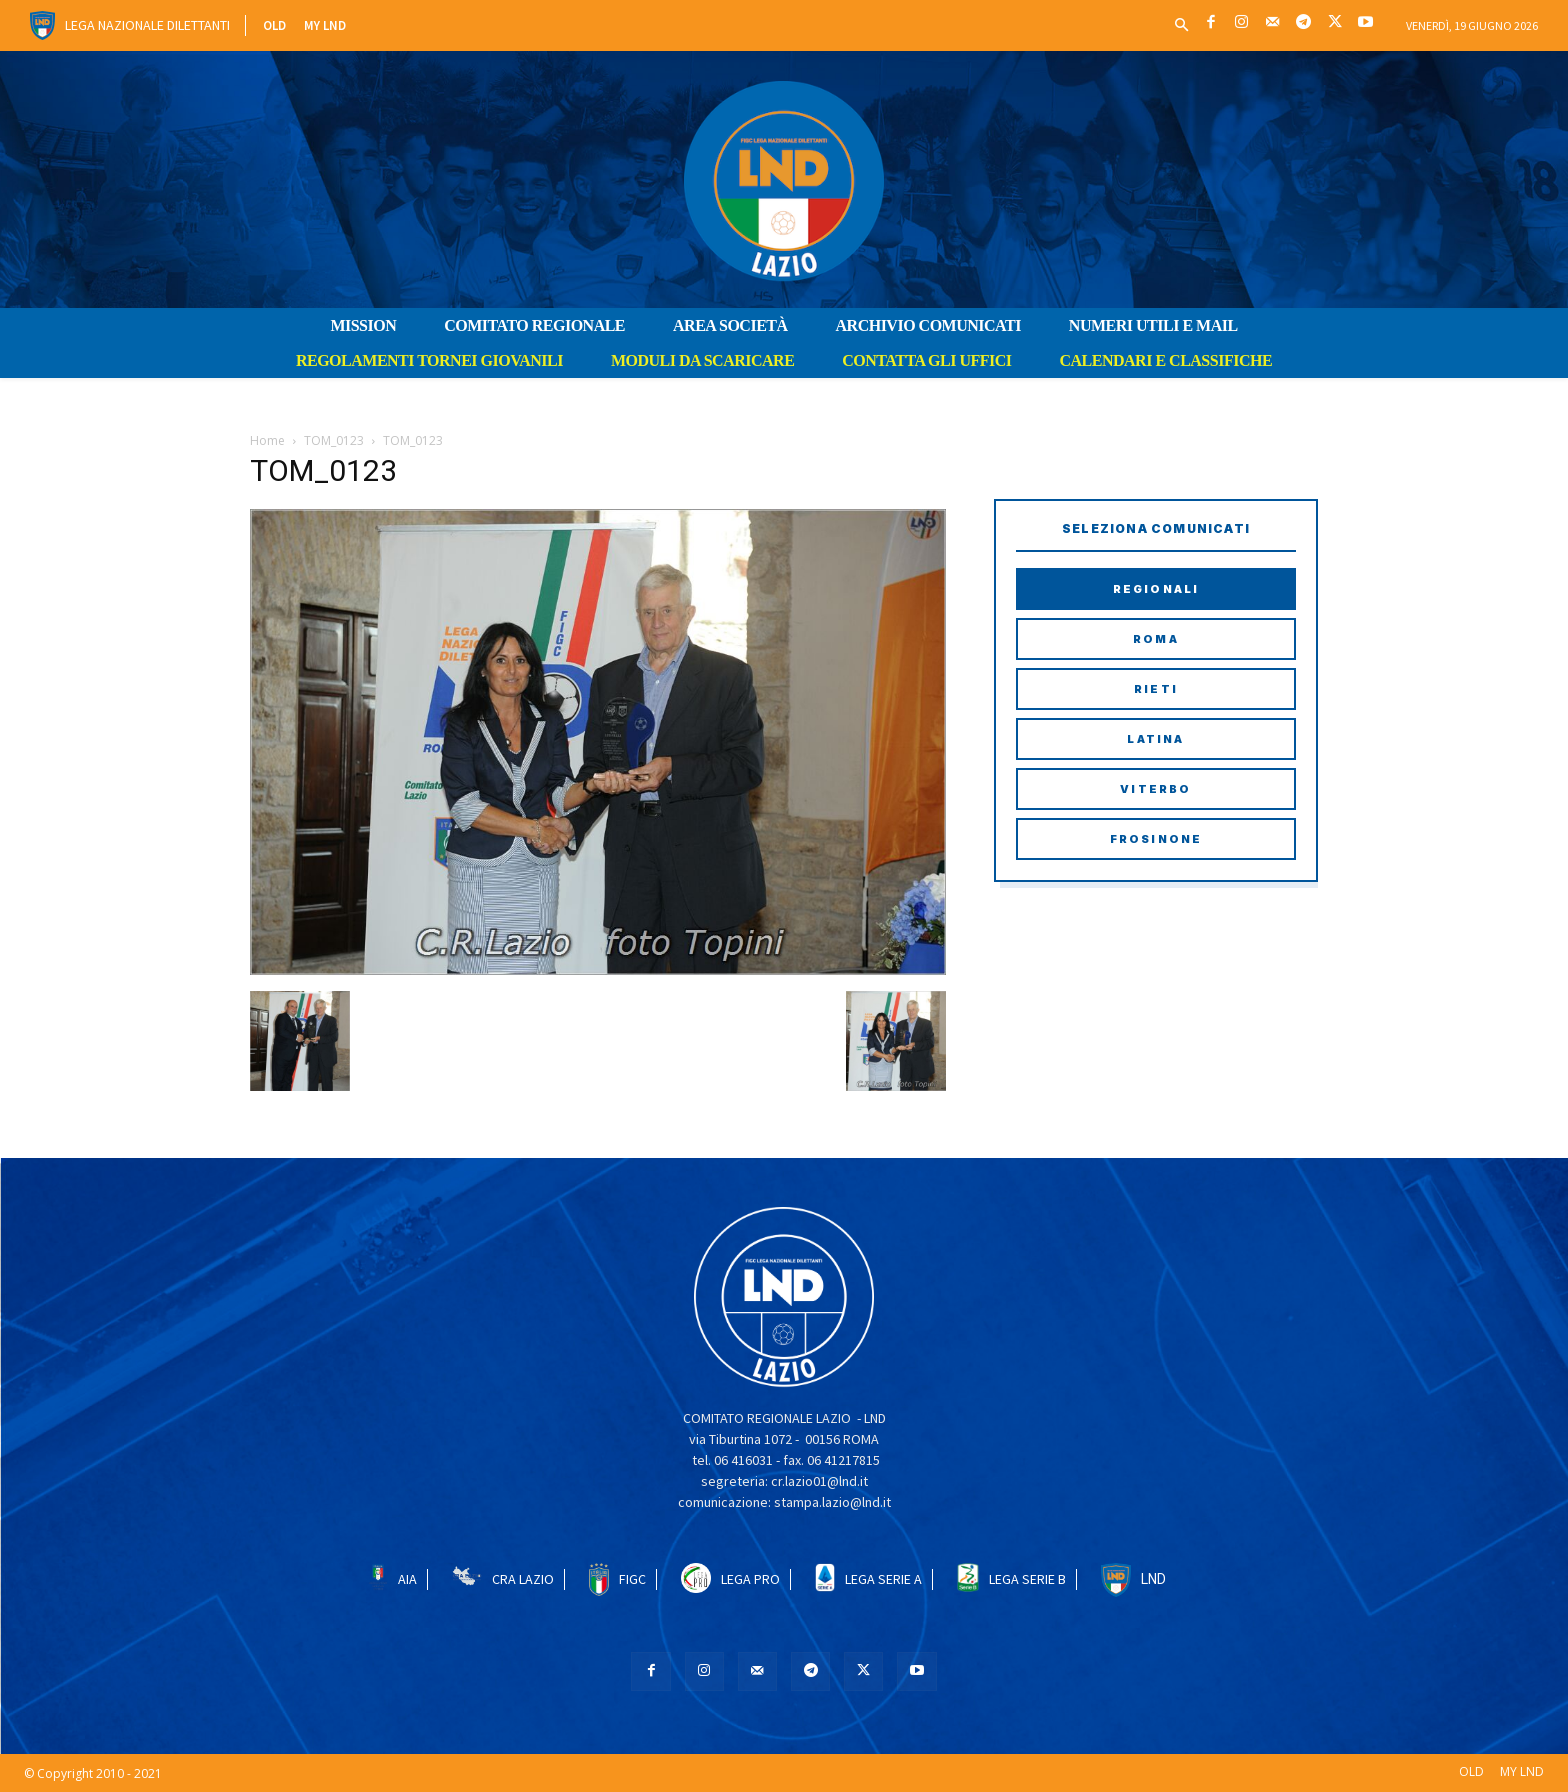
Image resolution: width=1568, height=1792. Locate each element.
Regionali (1156, 589)
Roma (1156, 639)
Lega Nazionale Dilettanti (147, 25)
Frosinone (1156, 839)
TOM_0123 (334, 440)
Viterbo (1155, 789)
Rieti (1156, 689)
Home (267, 440)
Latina (1155, 739)
